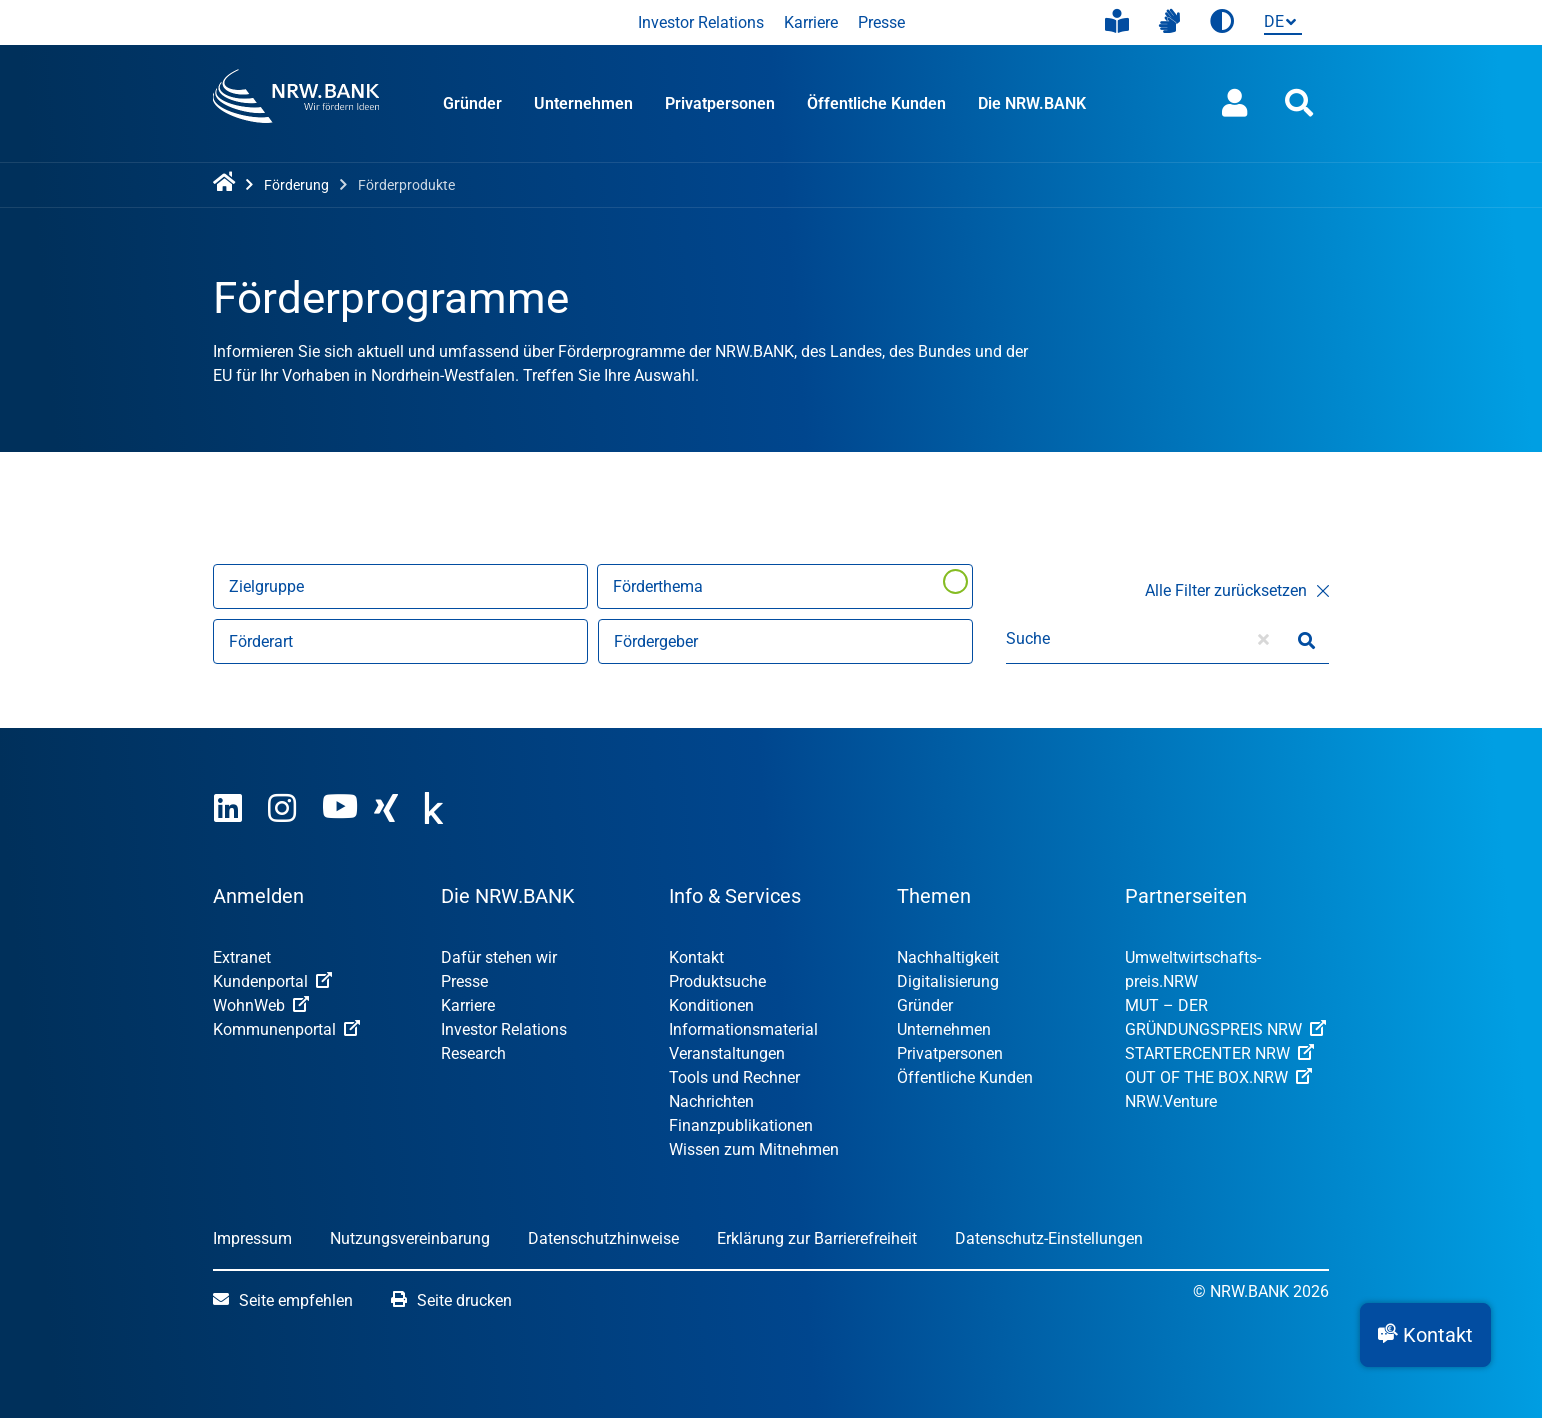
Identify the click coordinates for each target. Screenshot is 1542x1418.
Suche (1028, 638)
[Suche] (1123, 639)
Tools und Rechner (734, 1077)
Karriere (811, 22)
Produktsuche (717, 981)
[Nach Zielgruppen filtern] (400, 586)
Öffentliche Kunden (876, 103)
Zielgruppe (266, 586)
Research (473, 1053)
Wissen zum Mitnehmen (754, 1149)
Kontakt (696, 957)
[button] (1425, 1335)
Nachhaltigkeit (948, 957)
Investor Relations (701, 22)
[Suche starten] (1307, 639)
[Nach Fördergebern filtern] (785, 641)
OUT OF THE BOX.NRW (1218, 1077)
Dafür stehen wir (499, 957)
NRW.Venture (1171, 1101)
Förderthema (658, 586)
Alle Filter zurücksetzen (1237, 590)
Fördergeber (656, 641)
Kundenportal (272, 981)
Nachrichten (711, 1101)
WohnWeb (261, 1005)
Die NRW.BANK (1032, 103)
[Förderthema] (785, 586)
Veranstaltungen (727, 1053)
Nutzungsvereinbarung (410, 1238)
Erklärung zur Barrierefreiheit (817, 1238)
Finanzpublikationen (741, 1125)
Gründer (472, 103)
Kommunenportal (286, 1029)
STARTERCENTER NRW (1219, 1053)
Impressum (252, 1238)
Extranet (242, 957)
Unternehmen (583, 103)
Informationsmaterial (743, 1029)
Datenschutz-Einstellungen (1049, 1238)
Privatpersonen (720, 103)
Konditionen (711, 1005)
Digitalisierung (948, 981)
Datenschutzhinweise (603, 1238)
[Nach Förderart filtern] (400, 641)
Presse (881, 22)
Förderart (261, 641)
